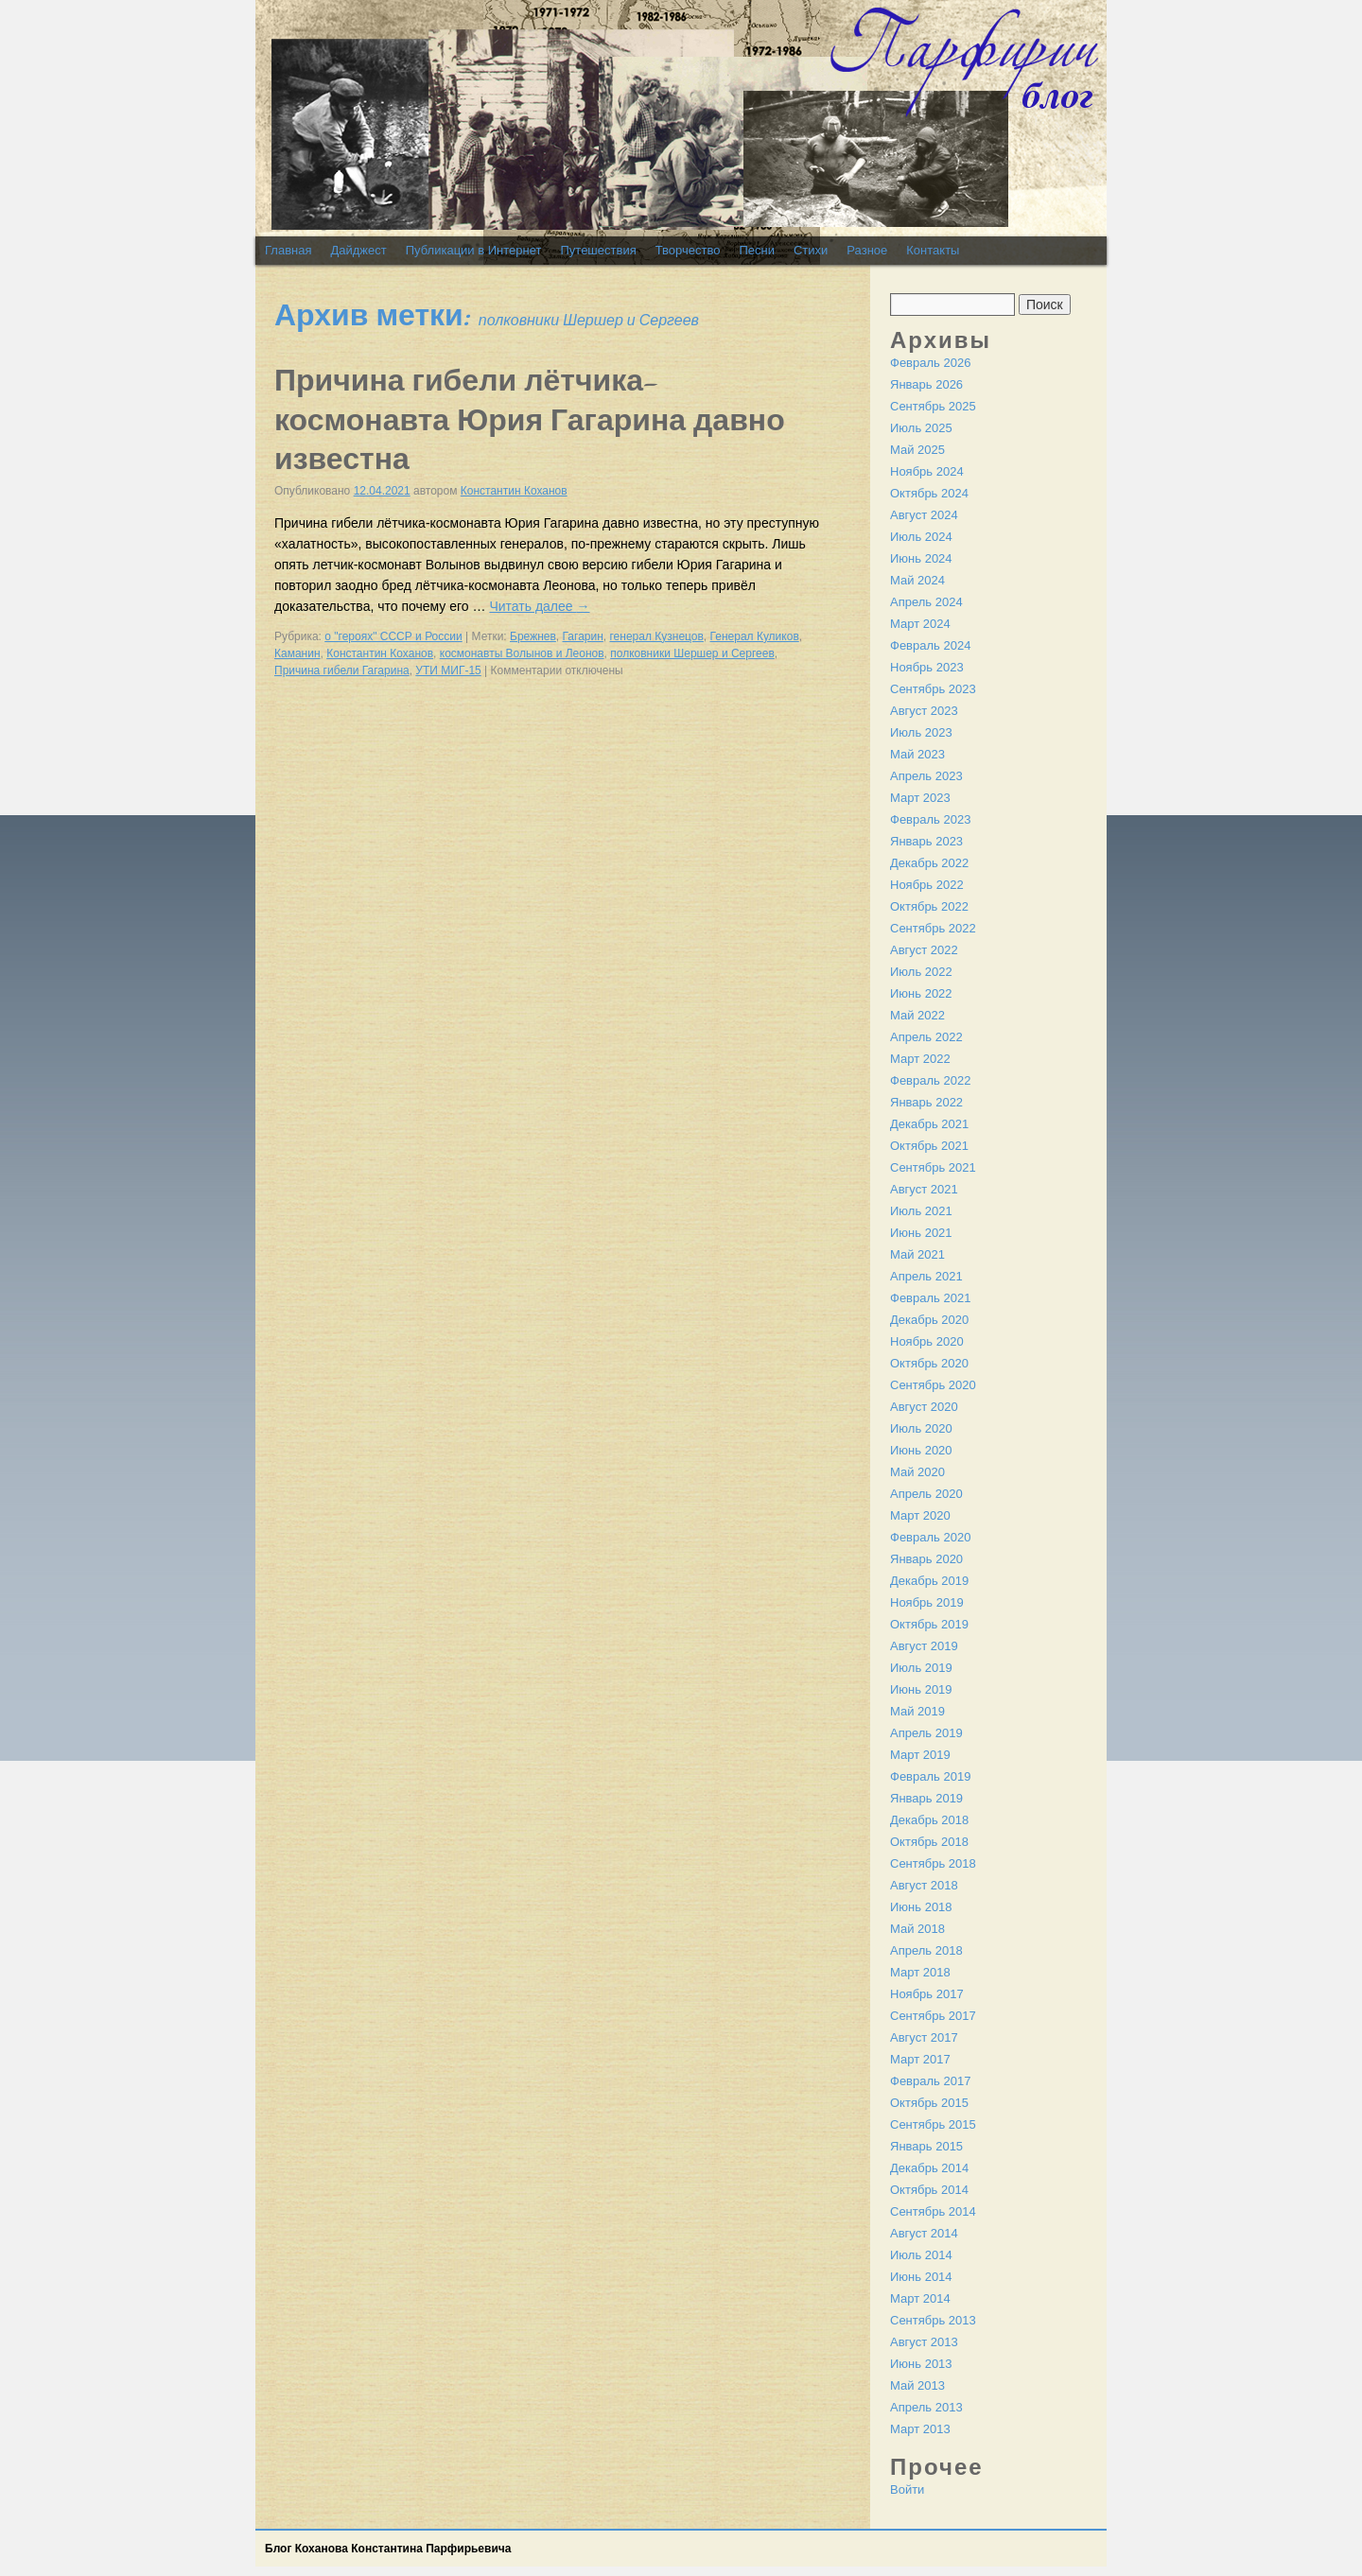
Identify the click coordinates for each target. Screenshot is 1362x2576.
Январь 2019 (926, 1798)
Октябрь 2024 (929, 493)
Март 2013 (920, 2429)
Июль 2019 (921, 1668)
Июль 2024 (921, 537)
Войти (907, 2489)
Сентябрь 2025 (933, 406)
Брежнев (533, 636)
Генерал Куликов (754, 636)
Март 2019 (920, 1755)
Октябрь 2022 (929, 906)
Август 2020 (924, 1407)
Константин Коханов (514, 490)
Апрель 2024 (926, 602)
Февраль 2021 (930, 1298)
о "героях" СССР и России (393, 636)
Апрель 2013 (926, 2407)
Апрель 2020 (926, 1494)
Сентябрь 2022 (933, 928)
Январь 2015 (926, 2146)
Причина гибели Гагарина (342, 670)
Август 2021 (924, 1189)
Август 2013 (924, 2342)
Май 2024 (917, 580)
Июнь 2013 (921, 2364)
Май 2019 (917, 1711)
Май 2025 (917, 450)
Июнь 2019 (921, 1689)
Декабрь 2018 (929, 1820)
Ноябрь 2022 (927, 885)
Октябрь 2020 (929, 1363)
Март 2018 (920, 1972)
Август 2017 (924, 2037)
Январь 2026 (926, 384)
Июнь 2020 (921, 1450)
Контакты (932, 250)
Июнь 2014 (921, 2277)
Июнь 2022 (921, 993)
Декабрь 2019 (929, 1581)
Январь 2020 (926, 1559)
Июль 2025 (921, 428)
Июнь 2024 (921, 558)
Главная (288, 250)
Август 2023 (924, 711)
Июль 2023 (921, 732)
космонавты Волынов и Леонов (522, 653)
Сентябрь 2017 (933, 2016)
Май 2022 (917, 1015)
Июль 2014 (921, 2255)
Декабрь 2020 (929, 1320)
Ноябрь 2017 (927, 1994)
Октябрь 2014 (929, 2190)
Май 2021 (917, 1254)
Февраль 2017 (930, 2081)
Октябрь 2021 (929, 1146)
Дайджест (358, 250)
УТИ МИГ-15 (447, 670)
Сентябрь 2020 (933, 1385)
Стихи (811, 250)
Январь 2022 (926, 1102)
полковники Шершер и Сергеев (692, 653)
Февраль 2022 (930, 1080)
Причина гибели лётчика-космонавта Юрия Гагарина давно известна (529, 420)
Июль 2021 (921, 1211)
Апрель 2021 (926, 1276)
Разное (867, 250)
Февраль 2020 (930, 1537)
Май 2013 (917, 2385)
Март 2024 (920, 624)
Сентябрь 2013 (933, 2320)
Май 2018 (917, 1929)
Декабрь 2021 (929, 1124)
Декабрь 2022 (929, 863)
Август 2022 (924, 950)
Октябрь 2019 (929, 1624)
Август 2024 (924, 515)
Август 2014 (924, 2233)
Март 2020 (920, 1515)
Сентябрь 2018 (933, 1863)
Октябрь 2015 (929, 2103)
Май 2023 (917, 754)
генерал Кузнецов (657, 636)
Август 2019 (924, 1646)
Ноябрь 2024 (927, 471)
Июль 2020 (921, 1428)
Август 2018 (924, 1885)
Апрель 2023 (926, 776)
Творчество (688, 250)
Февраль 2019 (930, 1776)
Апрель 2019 (926, 1733)
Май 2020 (917, 1472)
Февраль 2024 (930, 645)
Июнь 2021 (921, 1233)
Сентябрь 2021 (933, 1167)
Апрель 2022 (926, 1037)
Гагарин (583, 636)
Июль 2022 (921, 972)
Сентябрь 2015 (933, 2124)
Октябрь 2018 (929, 1842)
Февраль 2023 (930, 819)
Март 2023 (920, 798)
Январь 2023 (926, 841)
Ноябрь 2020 (927, 1341)
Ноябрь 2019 (927, 1602)
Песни (757, 250)
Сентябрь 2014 (933, 2211)
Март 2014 (920, 2298)
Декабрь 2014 (929, 2168)
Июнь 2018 (921, 1907)
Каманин (297, 653)
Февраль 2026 (930, 363)
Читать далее (539, 606)
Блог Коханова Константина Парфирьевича (388, 2548)
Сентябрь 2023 (933, 689)
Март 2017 (920, 2059)
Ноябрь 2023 (927, 667)
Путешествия (598, 250)
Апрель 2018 (926, 1950)
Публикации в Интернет (474, 250)
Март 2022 (920, 1059)
